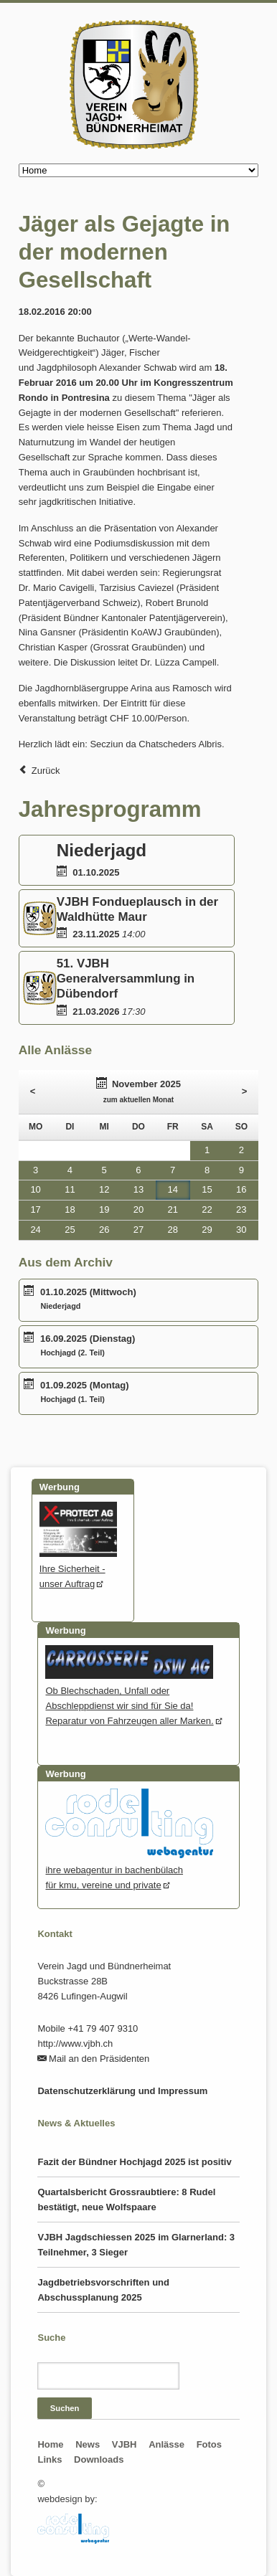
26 (104, 1229)
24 (35, 1229)
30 (241, 1229)
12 (104, 1189)
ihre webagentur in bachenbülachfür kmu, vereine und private (128, 1870)
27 (138, 1229)
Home (50, 2444)
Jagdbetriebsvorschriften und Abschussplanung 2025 (103, 2290)
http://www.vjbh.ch (75, 2043)
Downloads (98, 2459)
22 (207, 1209)
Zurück (46, 770)
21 (173, 1209)
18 (70, 1209)
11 (70, 1189)
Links (49, 2459)
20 (138, 1209)
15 (207, 1189)
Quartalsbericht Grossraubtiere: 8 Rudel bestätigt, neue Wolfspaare (126, 2199)
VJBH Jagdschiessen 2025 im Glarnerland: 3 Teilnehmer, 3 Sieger (136, 2245)
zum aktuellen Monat (138, 1100)
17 (35, 1209)
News (87, 2444)
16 (241, 1189)
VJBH (124, 2444)
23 (241, 1209)
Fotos (209, 2444)
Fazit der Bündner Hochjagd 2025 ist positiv (134, 2161)
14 (173, 1189)
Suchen (65, 2408)
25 (70, 1229)
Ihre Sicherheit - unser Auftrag (78, 1568)
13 (138, 1189)
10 (35, 1189)
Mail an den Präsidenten (99, 2058)
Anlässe (166, 2444)
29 (207, 1229)
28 (173, 1229)
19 (104, 1209)
